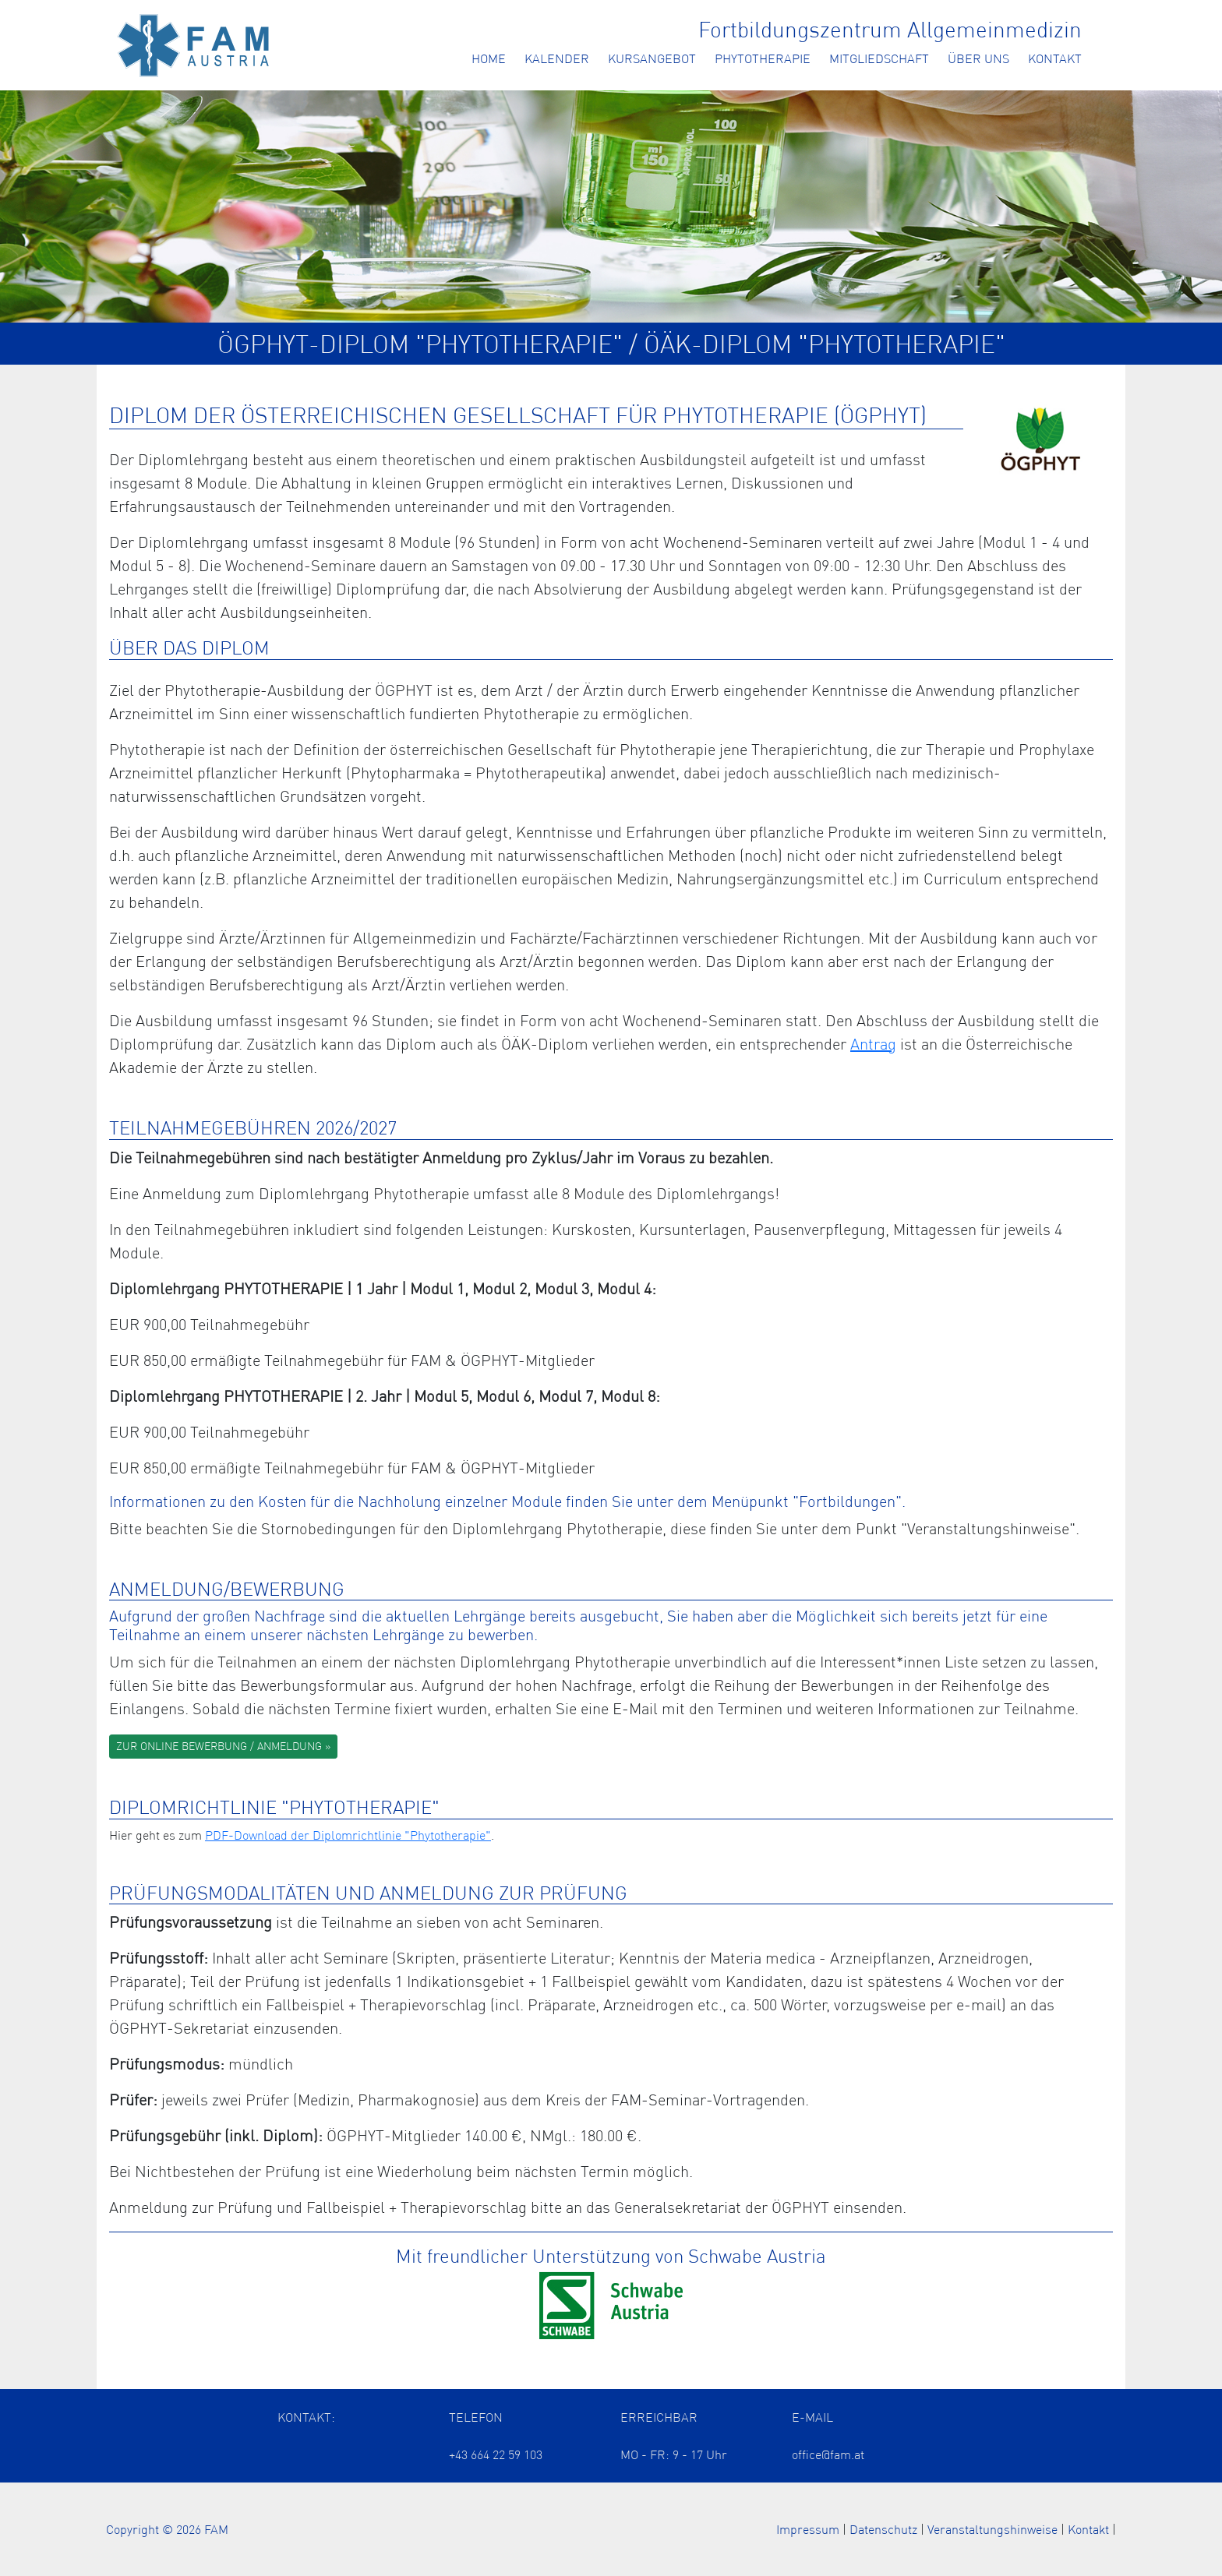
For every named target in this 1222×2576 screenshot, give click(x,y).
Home (488, 58)
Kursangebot (652, 58)
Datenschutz (883, 2529)
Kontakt (1055, 58)
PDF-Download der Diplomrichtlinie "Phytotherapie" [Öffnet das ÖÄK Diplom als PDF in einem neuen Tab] (348, 1835)
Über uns (978, 58)
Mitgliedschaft (879, 58)
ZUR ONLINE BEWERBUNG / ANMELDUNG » (223, 1746)
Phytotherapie (763, 58)
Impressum (807, 2529)
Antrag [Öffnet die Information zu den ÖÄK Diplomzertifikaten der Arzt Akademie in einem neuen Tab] (873, 1043)
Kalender (556, 58)
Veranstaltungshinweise (992, 2529)
